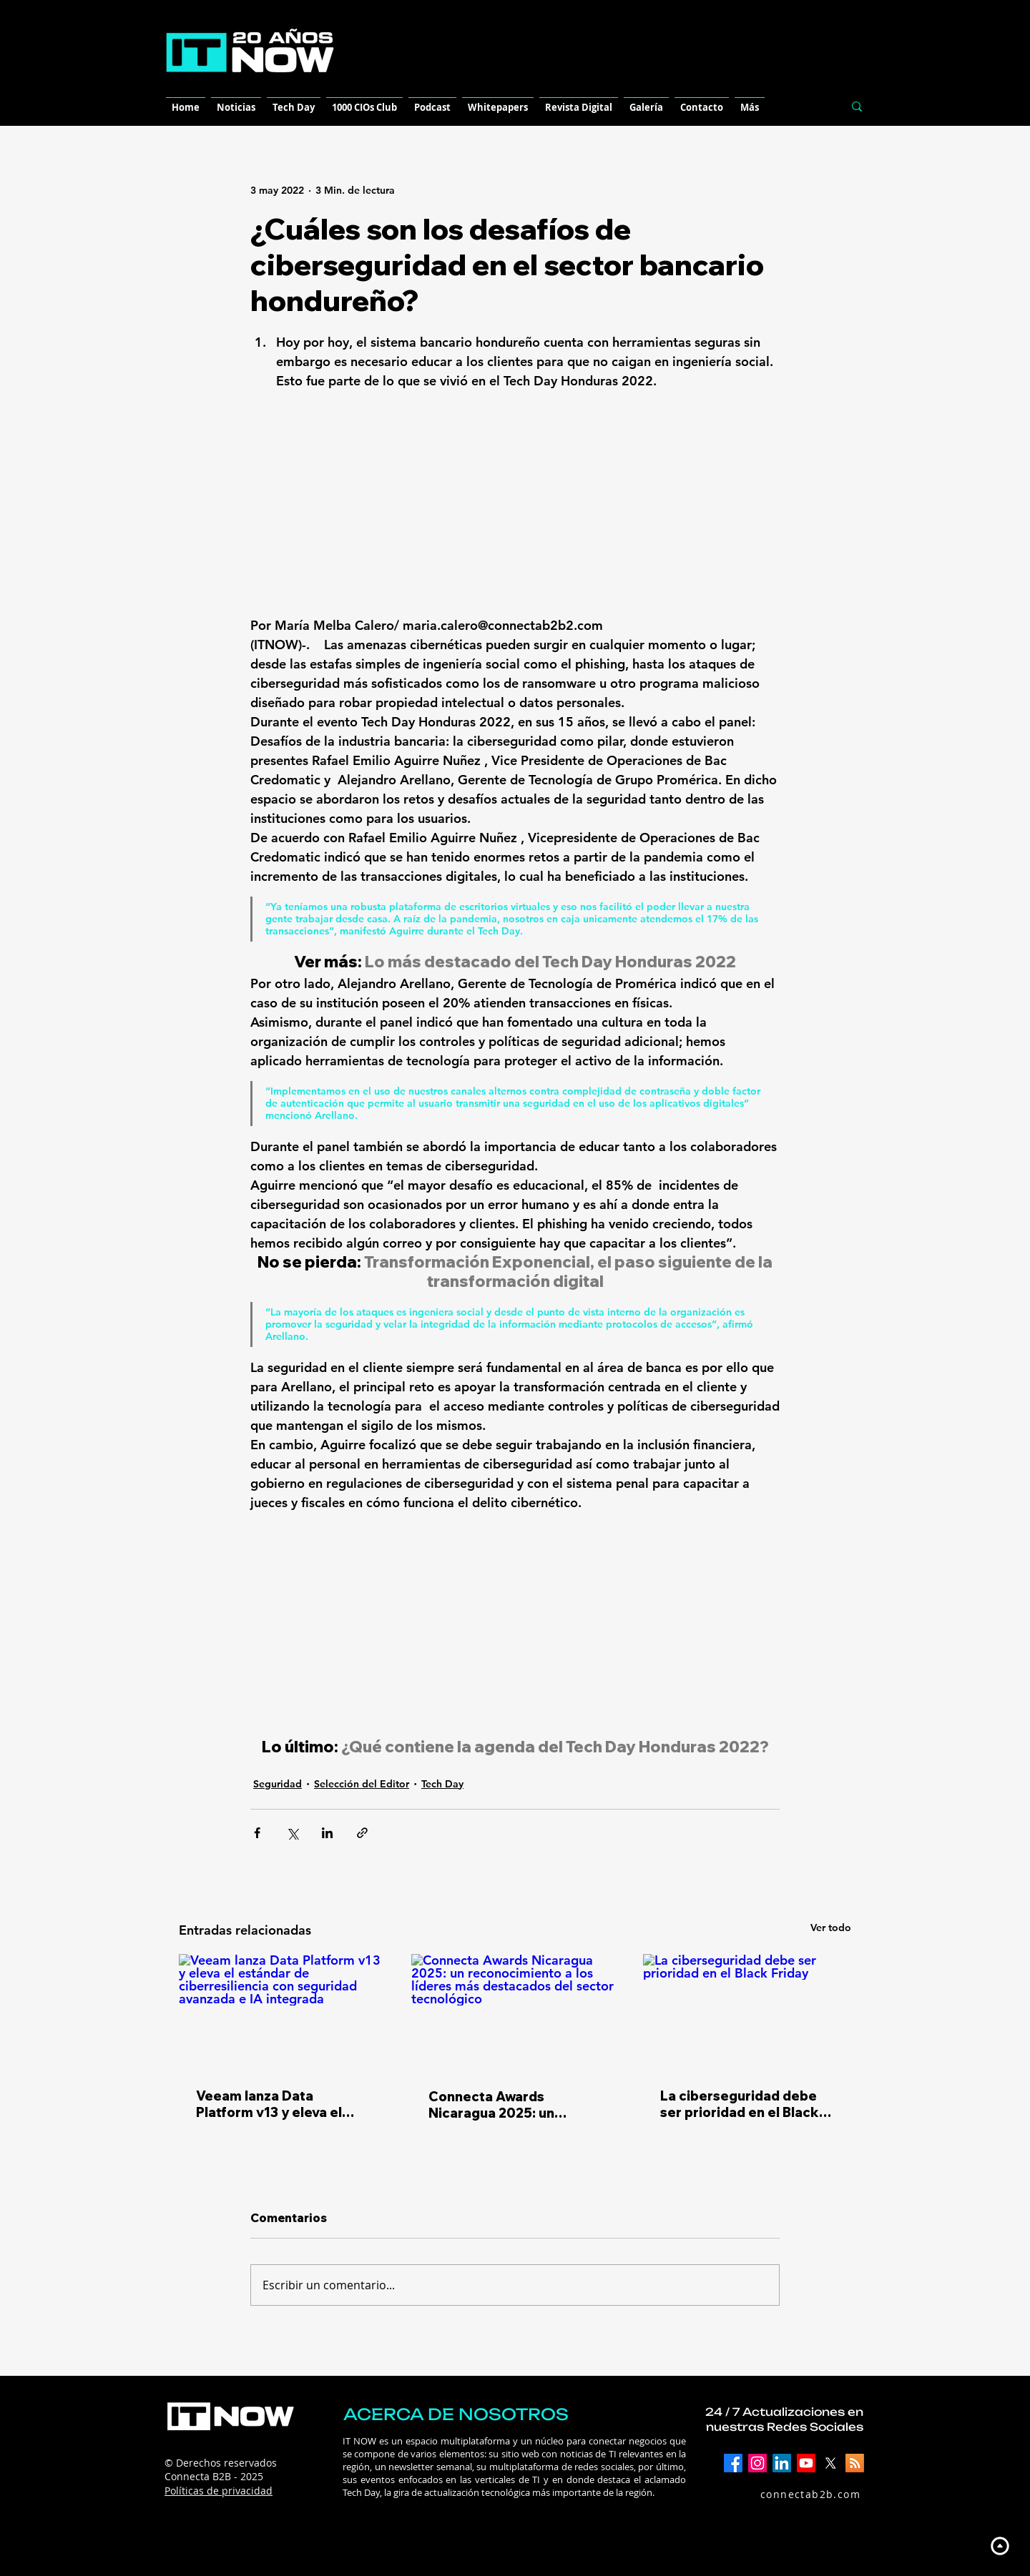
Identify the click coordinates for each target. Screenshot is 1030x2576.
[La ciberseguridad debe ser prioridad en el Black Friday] (747, 2012)
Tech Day (442, 1783)
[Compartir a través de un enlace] (362, 1833)
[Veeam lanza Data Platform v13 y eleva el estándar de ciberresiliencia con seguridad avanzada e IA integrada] (283, 2012)
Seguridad (277, 1783)
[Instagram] (757, 2463)
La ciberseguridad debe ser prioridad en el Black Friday (739, 2104)
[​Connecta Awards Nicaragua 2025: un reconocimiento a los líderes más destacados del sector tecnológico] (515, 2012)
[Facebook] (733, 2463)
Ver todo (830, 1927)
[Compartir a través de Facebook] (257, 1833)
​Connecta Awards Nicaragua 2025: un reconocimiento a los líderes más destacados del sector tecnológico (506, 2104)
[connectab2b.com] (795, 2494)
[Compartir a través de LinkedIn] (327, 1833)
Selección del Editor (361, 1783)
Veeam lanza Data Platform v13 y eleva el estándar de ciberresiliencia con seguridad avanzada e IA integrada (275, 2104)
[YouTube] (806, 2463)
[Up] (1000, 2546)
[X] (830, 2463)
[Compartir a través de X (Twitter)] (292, 1833)
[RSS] (854, 2463)
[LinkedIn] (781, 2463)
